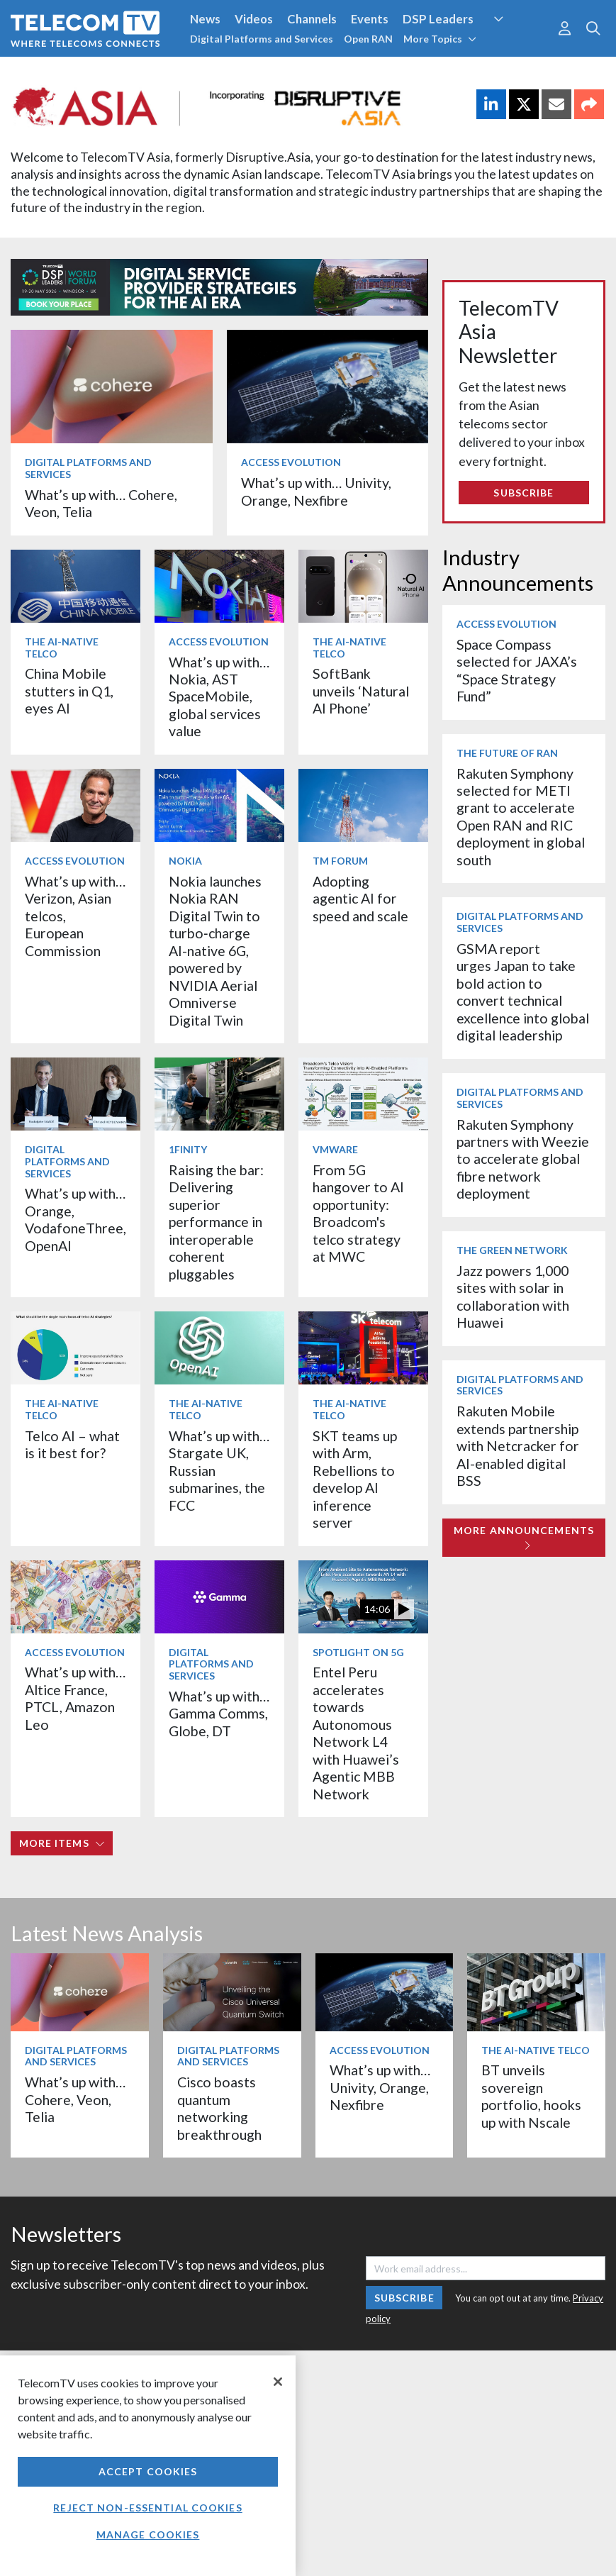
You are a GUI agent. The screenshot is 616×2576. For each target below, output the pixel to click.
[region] (148, 2465)
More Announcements (524, 1537)
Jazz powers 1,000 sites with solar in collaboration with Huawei (513, 1296)
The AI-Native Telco (62, 647)
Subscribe (523, 493)
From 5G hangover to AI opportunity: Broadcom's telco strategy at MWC (358, 1213)
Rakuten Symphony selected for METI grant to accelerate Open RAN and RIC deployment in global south (521, 816)
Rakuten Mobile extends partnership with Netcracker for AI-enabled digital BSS (518, 1446)
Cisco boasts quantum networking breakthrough (219, 2108)
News (205, 18)
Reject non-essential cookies (147, 2508)
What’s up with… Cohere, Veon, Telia (75, 2099)
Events (369, 18)
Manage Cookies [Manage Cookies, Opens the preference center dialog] (148, 2534)
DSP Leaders (438, 18)
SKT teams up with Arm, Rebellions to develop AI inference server (355, 1479)
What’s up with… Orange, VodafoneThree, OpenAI (75, 1219)
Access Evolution (291, 462)
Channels (312, 18)
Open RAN (368, 39)
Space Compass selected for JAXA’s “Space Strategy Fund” (517, 670)
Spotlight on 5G (358, 1652)
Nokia (185, 861)
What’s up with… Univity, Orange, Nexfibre (316, 491)
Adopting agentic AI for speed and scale (360, 898)
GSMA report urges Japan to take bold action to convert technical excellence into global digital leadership (523, 991)
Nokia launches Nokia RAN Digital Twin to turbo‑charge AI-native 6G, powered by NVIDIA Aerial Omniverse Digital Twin (215, 950)
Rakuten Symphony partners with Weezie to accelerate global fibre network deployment (523, 1159)
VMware (335, 1149)
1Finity (188, 1149)
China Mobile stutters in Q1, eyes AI (69, 690)
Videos (254, 18)
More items (62, 1843)
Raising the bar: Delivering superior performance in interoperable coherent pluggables (216, 1222)
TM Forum (340, 861)
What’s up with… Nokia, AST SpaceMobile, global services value (219, 697)
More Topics (439, 39)
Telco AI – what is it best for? (72, 1444)
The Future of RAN (507, 753)
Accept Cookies (148, 2471)
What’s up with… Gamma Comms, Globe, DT (219, 1713)
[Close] (277, 2381)
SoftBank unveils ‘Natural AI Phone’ (361, 690)
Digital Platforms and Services (261, 39)
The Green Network (512, 1250)
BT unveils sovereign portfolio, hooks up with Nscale (531, 2096)
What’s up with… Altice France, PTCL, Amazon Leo (75, 1698)
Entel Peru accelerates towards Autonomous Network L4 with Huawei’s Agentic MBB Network (356, 1732)
